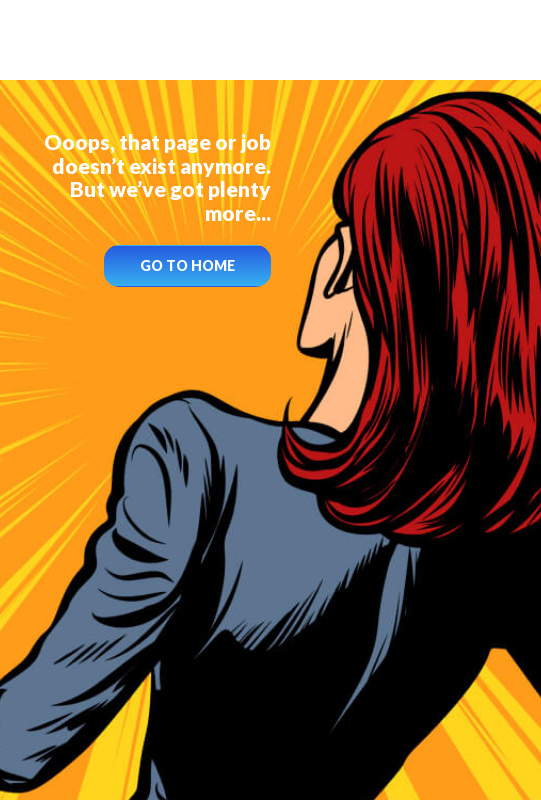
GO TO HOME (187, 265)
